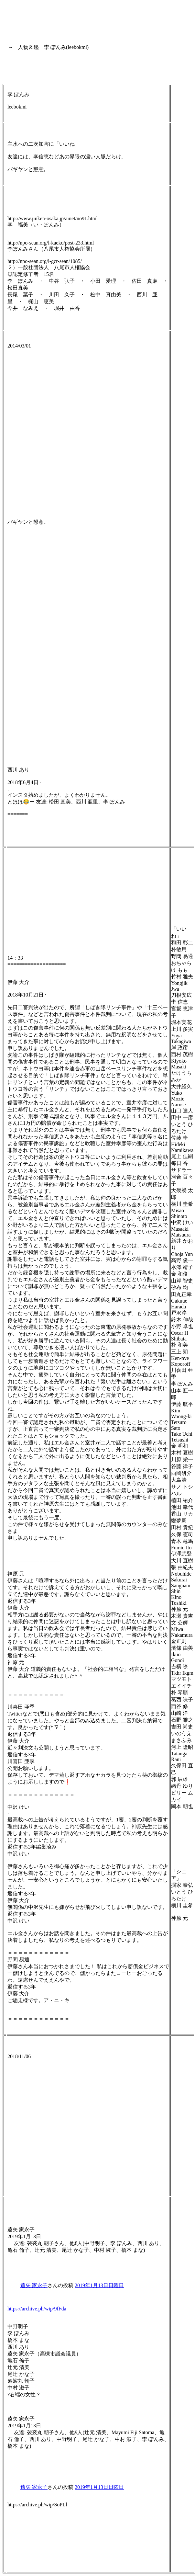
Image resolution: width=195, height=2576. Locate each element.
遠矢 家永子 (34, 2285)
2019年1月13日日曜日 (99, 2285)
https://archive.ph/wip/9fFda (36, 2308)
